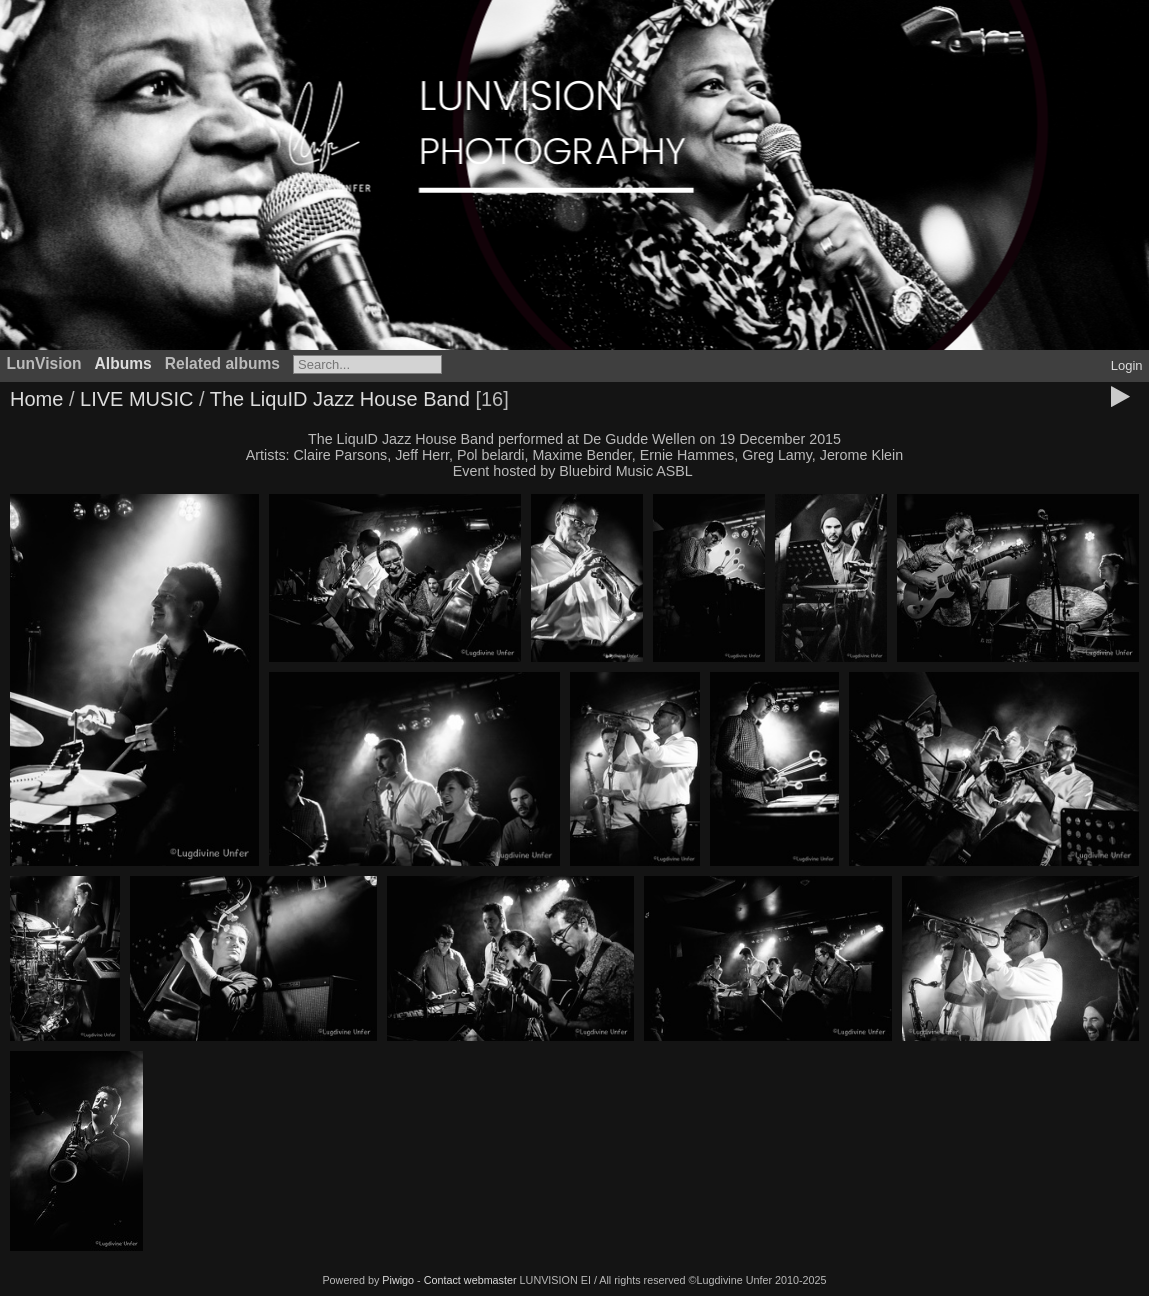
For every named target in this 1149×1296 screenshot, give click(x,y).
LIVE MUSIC (136, 399)
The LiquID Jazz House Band (340, 399)
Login (1127, 365)
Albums (123, 363)
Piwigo (398, 1280)
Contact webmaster (470, 1280)
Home (36, 399)
